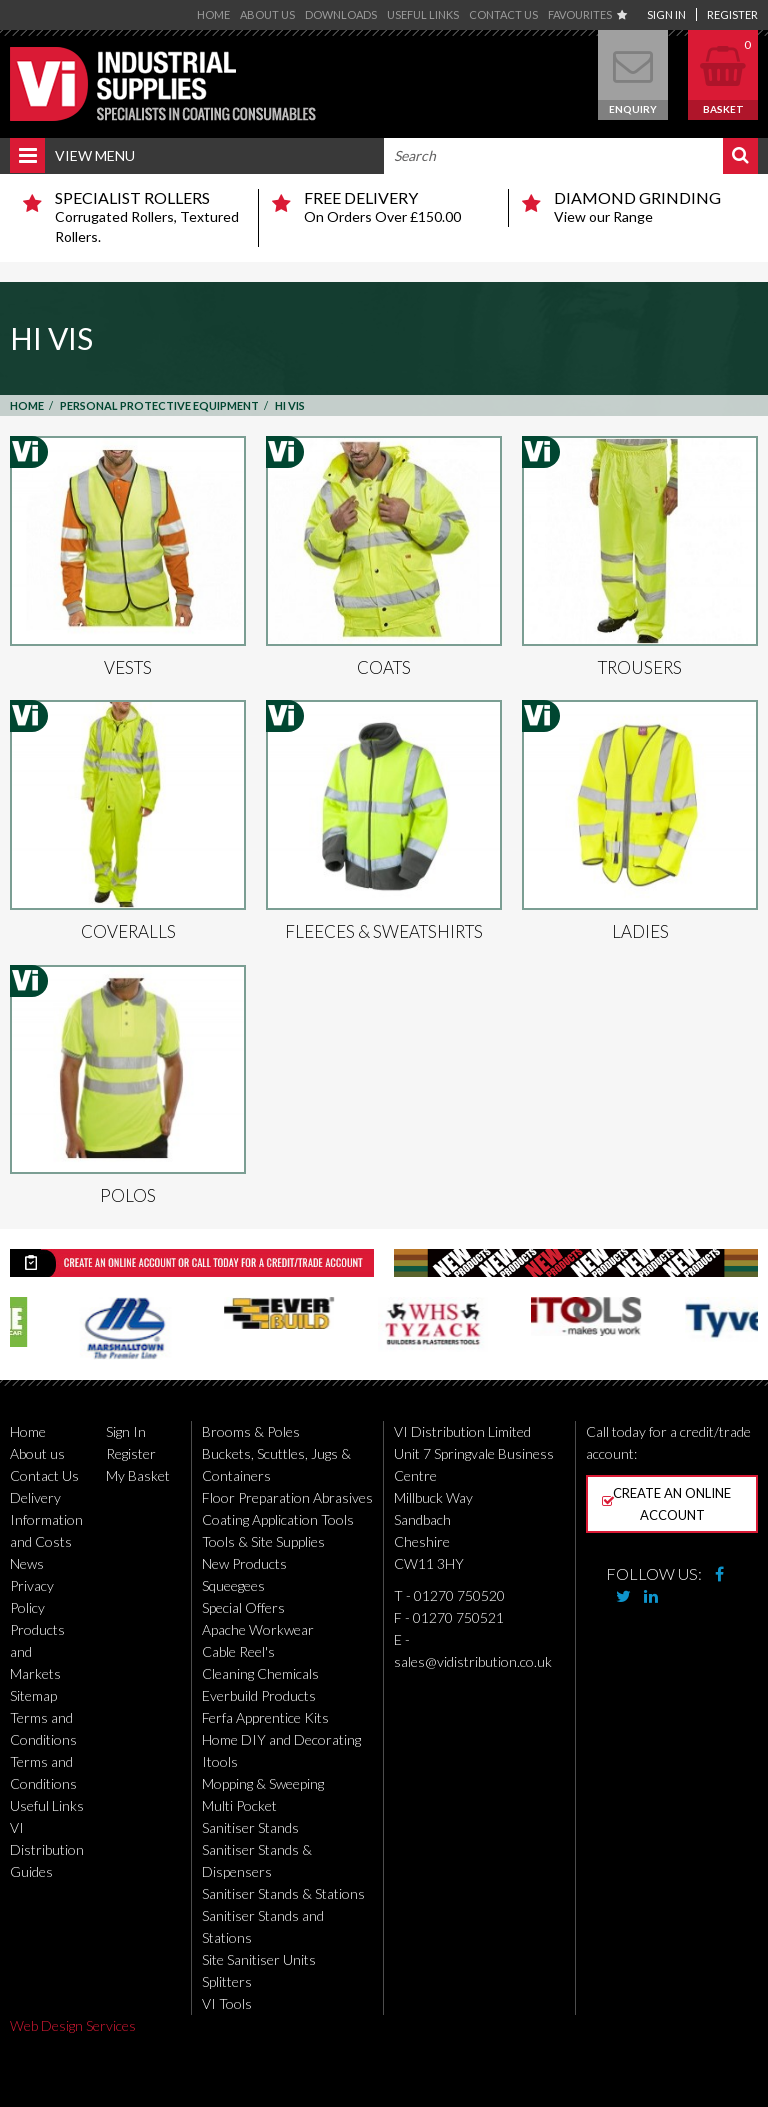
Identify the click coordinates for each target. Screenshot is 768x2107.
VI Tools (227, 2003)
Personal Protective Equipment (159, 405)
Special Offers (243, 1607)
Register (732, 14)
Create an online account (666, 1504)
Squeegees (233, 1585)
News (27, 1563)
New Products (244, 1563)
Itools (220, 1761)
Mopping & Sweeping (263, 1783)
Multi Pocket (239, 1805)
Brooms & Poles (251, 1431)
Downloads (341, 14)
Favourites (587, 14)
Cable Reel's (238, 1651)
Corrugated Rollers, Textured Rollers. (149, 217)
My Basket (138, 1475)
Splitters (227, 1981)
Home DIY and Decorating (281, 1739)
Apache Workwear (258, 1629)
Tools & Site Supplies (263, 1541)
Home (213, 14)
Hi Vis (290, 405)
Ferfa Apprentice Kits (265, 1717)
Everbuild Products (259, 1695)
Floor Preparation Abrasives (287, 1497)
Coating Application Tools (278, 1519)
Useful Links (423, 14)
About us (267, 14)
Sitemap (33, 1695)
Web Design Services (73, 2025)
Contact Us (503, 14)
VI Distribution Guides (47, 1849)
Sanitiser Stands (250, 1827)
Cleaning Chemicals (260, 1673)
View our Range (648, 207)
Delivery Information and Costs (46, 1519)
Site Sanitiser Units (259, 1959)
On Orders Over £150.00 (398, 207)
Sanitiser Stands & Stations (283, 1893)
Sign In (666, 14)
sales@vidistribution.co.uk (473, 1661)
